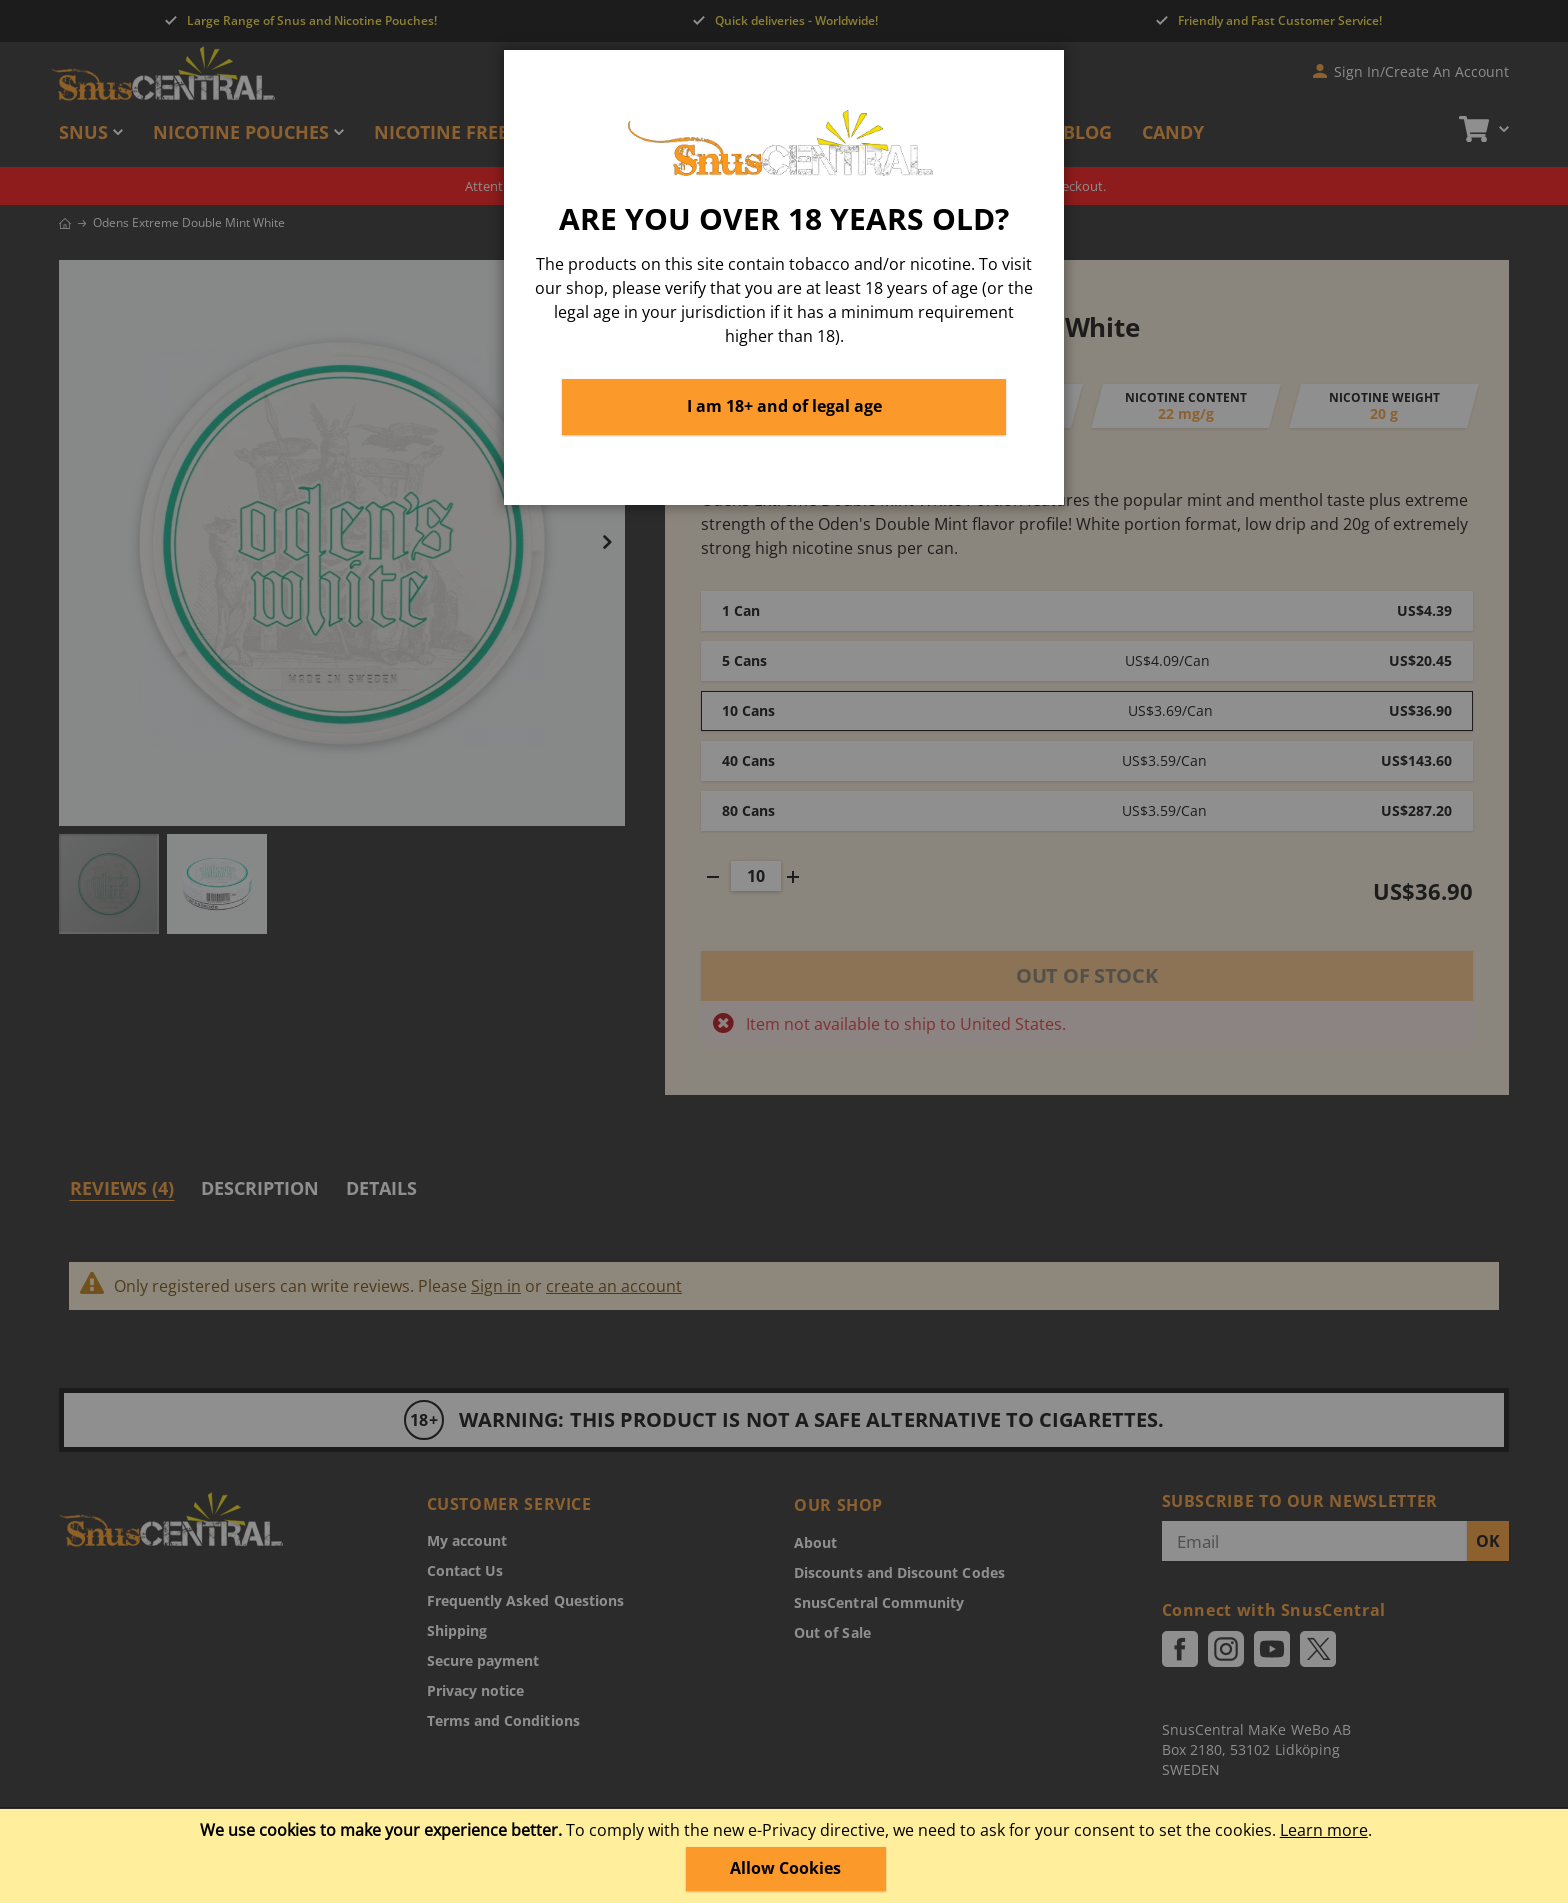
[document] (786, 1856)
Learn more (1324, 1830)
